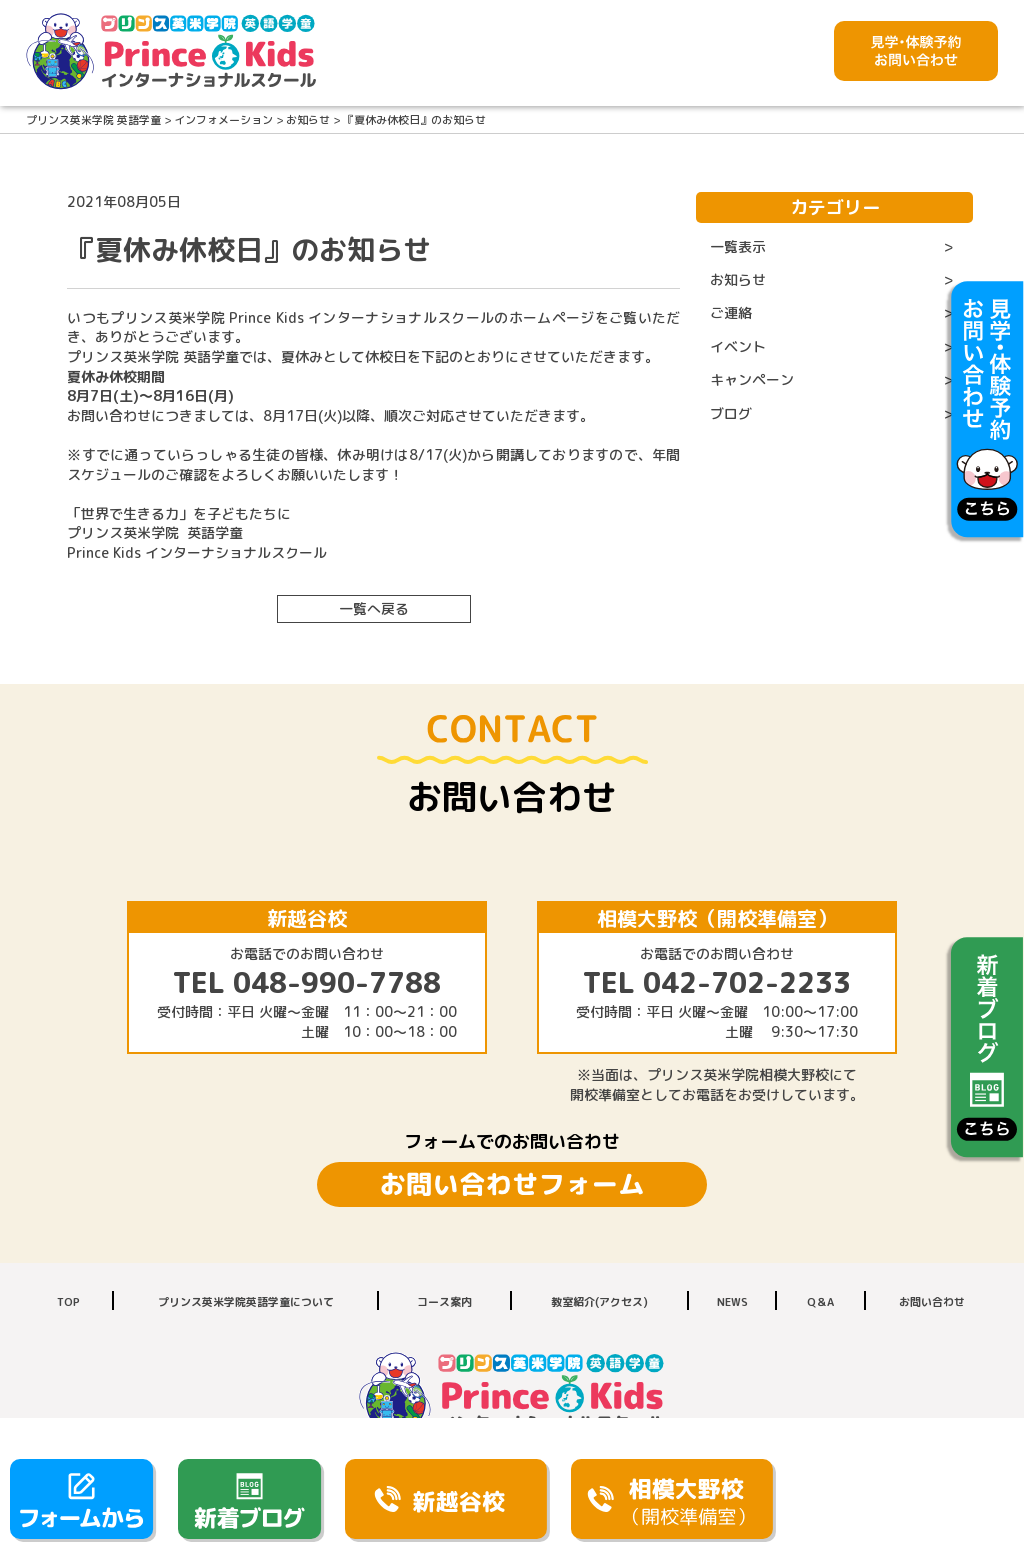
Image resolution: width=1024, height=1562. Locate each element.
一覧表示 (738, 246)
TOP (68, 1302)
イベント (738, 346)
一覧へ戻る (374, 608)
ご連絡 (731, 312)
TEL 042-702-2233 (717, 982)
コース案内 (444, 1302)
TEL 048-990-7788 (307, 982)
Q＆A (820, 1302)
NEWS (732, 1302)
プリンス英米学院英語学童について (246, 1302)
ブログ (731, 413)
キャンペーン (752, 379)
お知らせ (738, 279)
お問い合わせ (932, 1302)
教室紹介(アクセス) (599, 1302)
